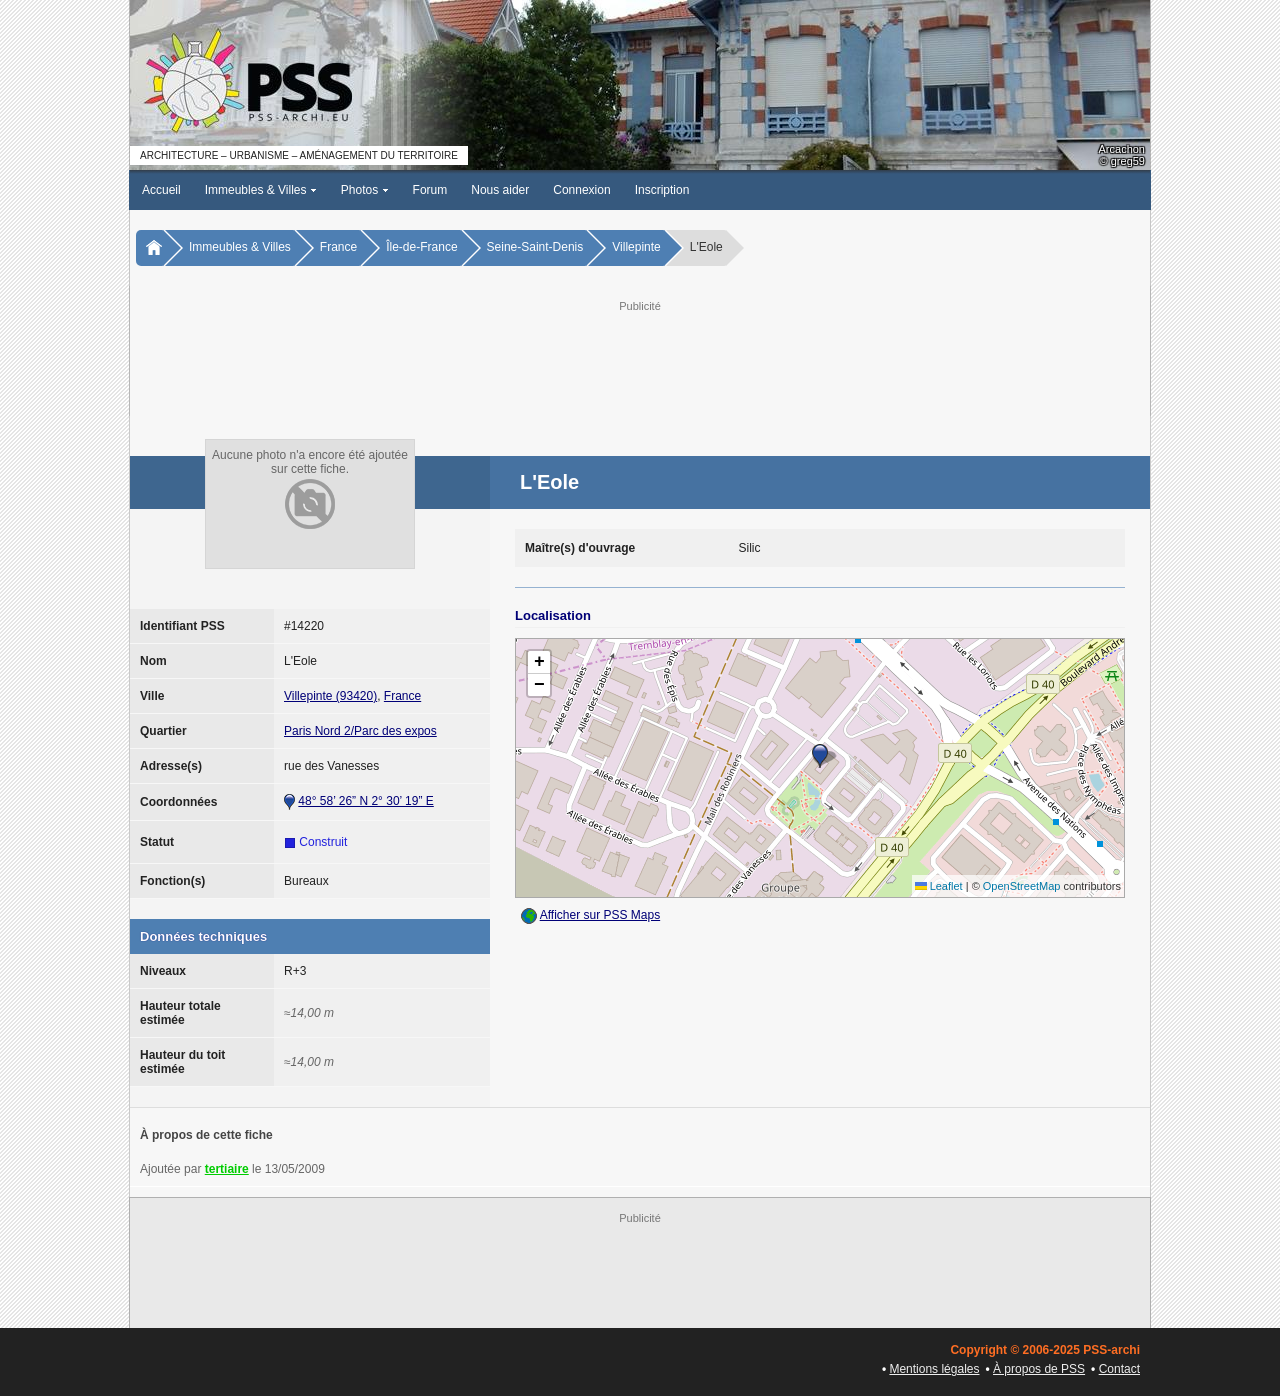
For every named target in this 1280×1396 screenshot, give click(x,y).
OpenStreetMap (1022, 886)
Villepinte (636, 247)
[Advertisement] (640, 361)
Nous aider (500, 190)
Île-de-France (421, 247)
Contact (1119, 1369)
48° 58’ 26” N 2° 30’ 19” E (365, 801)
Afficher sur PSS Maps (600, 915)
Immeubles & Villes (261, 190)
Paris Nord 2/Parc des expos (360, 731)
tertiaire (227, 1169)
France (338, 247)
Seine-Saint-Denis (535, 247)
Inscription (662, 190)
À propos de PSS (1039, 1369)
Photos (365, 190)
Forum (430, 190)
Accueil (161, 190)
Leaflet (939, 886)
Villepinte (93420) (330, 696)
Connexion (581, 190)
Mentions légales (934, 1369)
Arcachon (1122, 149)
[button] (820, 756)
